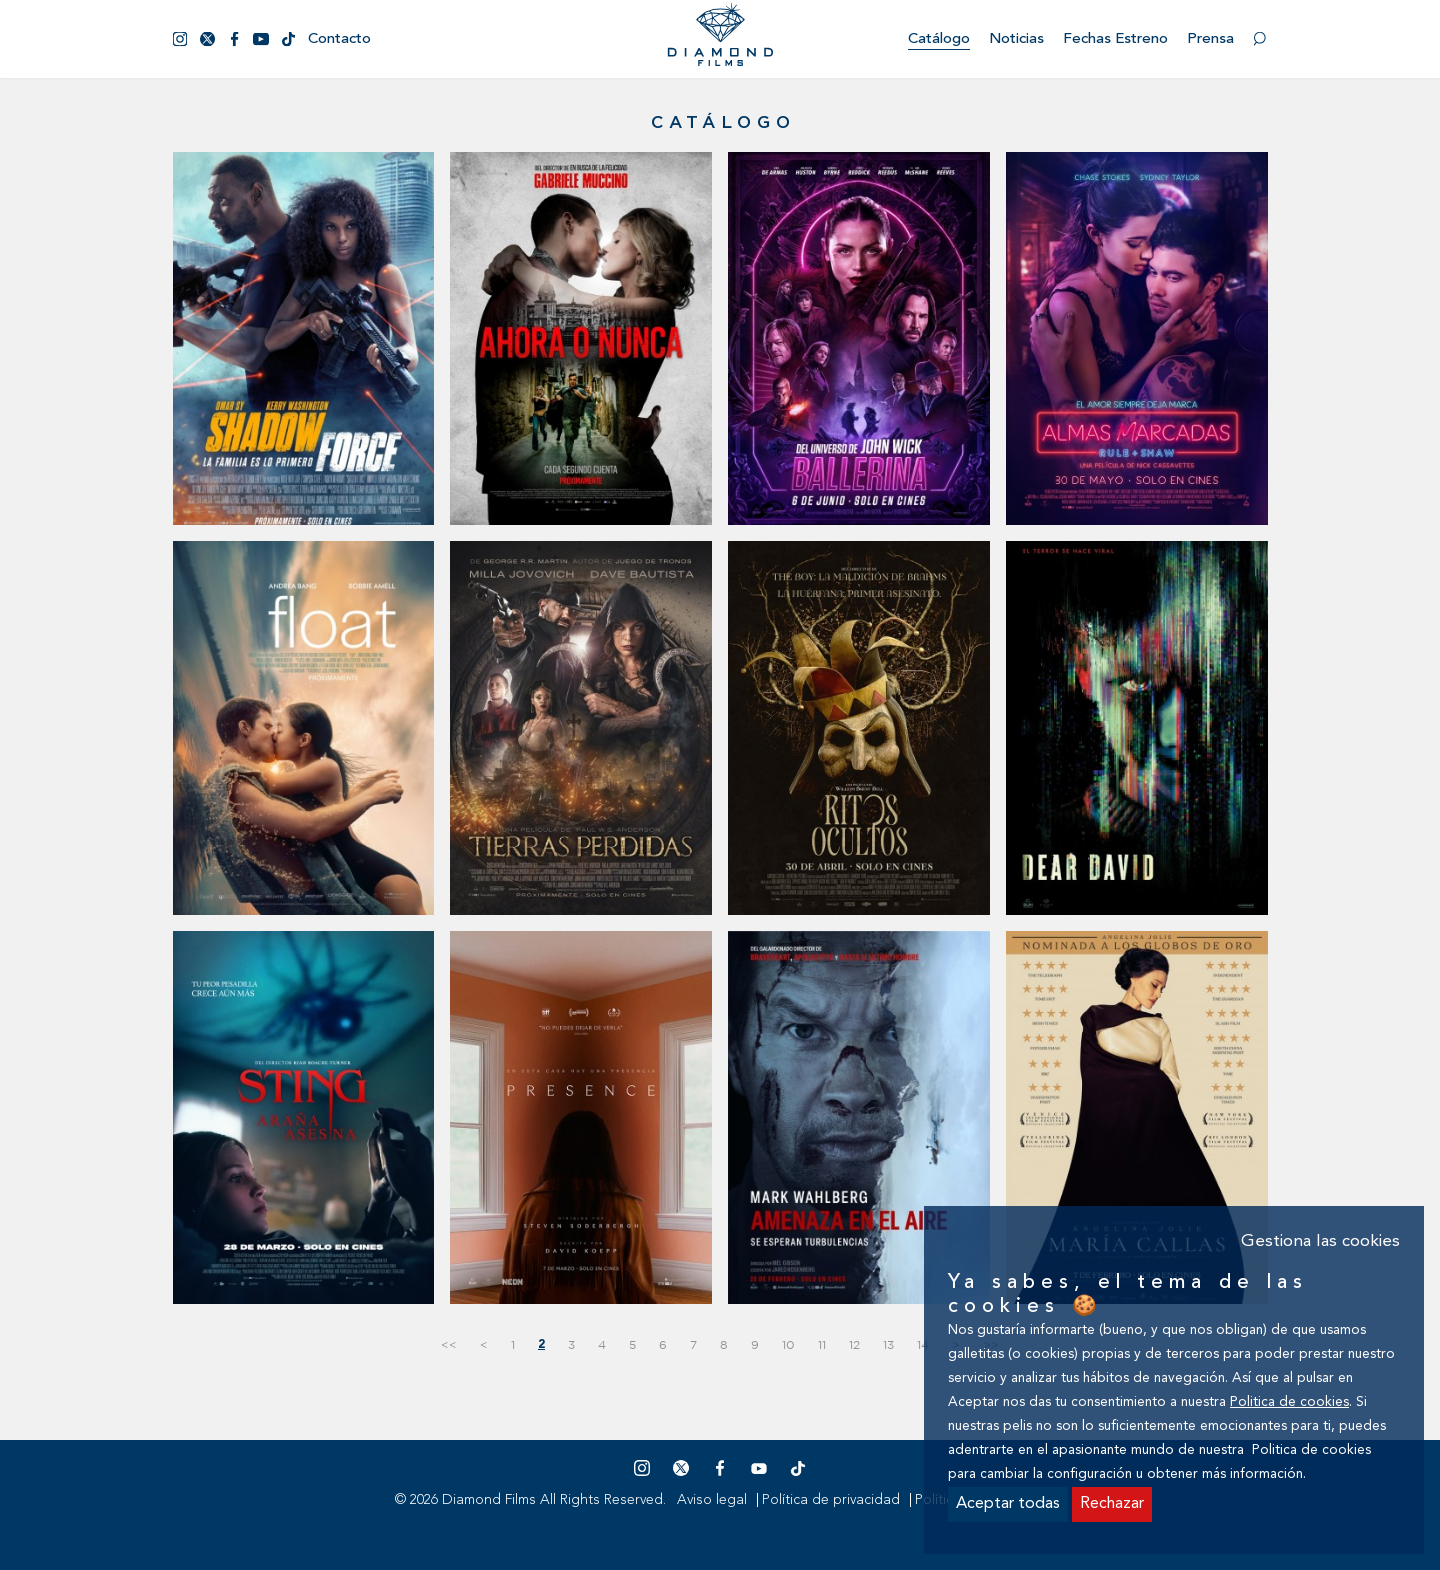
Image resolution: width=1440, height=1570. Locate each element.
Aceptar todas (1008, 1504)
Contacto (339, 39)
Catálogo (939, 39)
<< (449, 1344)
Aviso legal (712, 1500)
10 (788, 1344)
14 (923, 1344)
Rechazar (1112, 1504)
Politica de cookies (1289, 1402)
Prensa (1210, 39)
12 (854, 1344)
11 (822, 1344)
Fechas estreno (1115, 39)
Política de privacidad (831, 1500)
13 (888, 1344)
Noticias (1016, 39)
